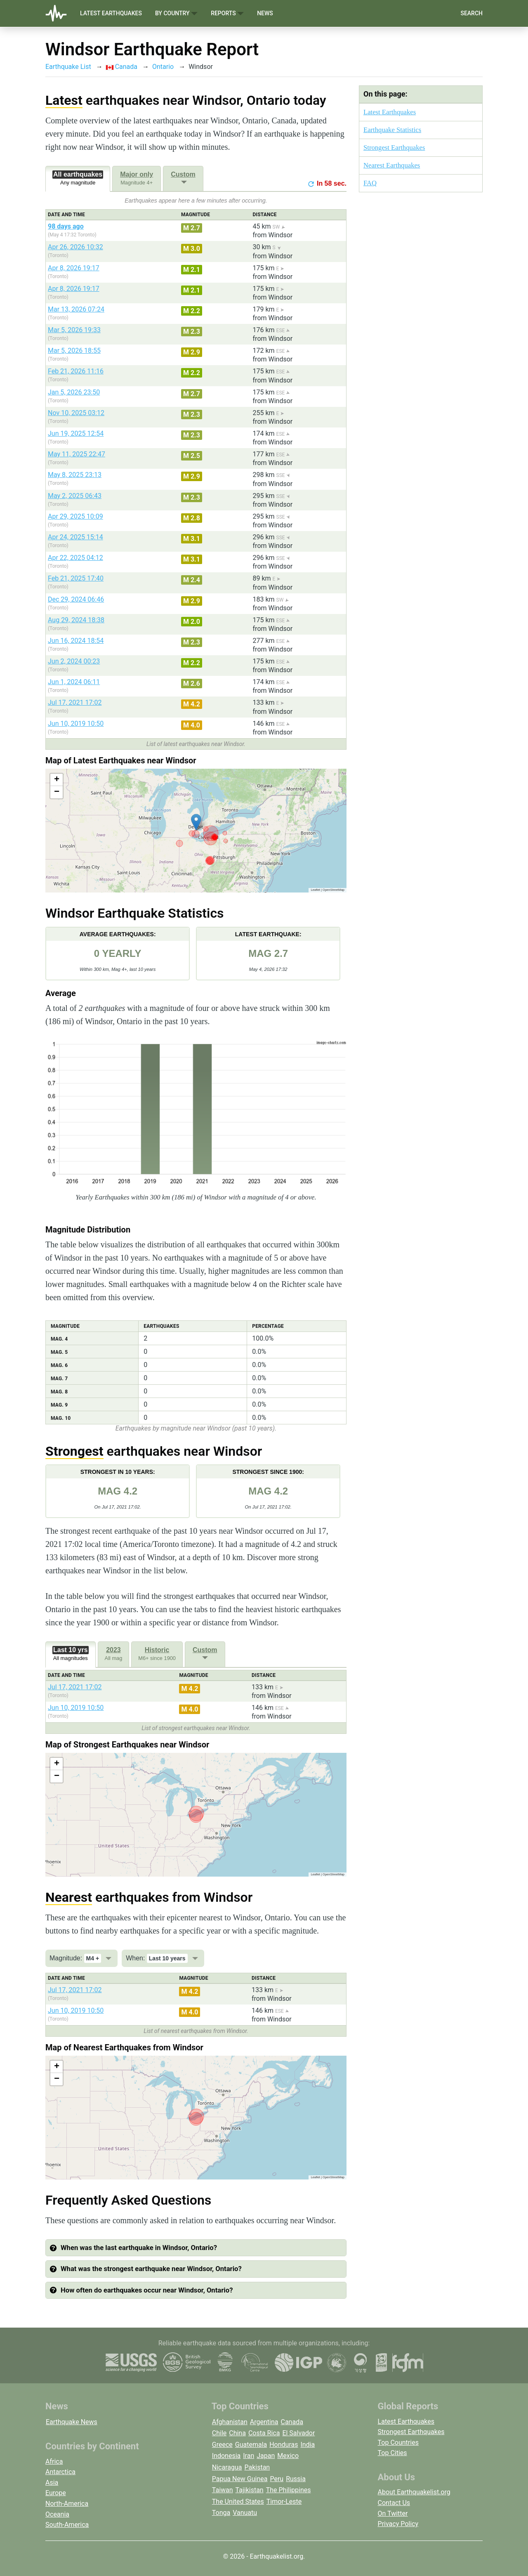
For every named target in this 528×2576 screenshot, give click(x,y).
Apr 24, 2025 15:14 (75, 537)
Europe (55, 2493)
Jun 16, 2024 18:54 (76, 641)
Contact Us (394, 2503)
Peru (276, 2479)
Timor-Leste (284, 2501)
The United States (238, 2501)
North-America (66, 2504)
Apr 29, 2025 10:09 (75, 516)
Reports (227, 13)
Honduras (283, 2444)
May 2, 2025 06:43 (74, 496)
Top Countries (398, 2442)
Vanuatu (245, 2513)
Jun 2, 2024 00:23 (74, 661)
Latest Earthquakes (111, 13)
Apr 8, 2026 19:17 (73, 268)
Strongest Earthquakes (394, 147)
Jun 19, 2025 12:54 (76, 433)
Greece (222, 2444)
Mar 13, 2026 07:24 (76, 309)
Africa (54, 2461)
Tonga (221, 2513)
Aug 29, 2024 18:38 (76, 620)
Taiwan (222, 2490)
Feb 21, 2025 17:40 (76, 578)
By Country (176, 13)
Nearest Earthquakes (391, 165)
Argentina (264, 2422)
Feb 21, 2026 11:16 (76, 371)
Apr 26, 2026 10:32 (75, 247)
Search (471, 13)
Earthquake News (71, 2422)
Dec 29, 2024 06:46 (76, 599)
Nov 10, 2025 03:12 (76, 413)
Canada (121, 67)
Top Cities (392, 2453)
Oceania (57, 2514)
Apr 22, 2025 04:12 (75, 558)
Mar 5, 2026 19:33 (74, 330)
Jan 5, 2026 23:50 (74, 392)
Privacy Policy (398, 2524)
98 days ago (66, 226)
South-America (67, 2525)
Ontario (163, 67)
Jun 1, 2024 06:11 (74, 682)
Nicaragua (227, 2467)
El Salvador (298, 2433)
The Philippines (288, 2490)
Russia (296, 2479)
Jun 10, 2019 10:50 (76, 723)
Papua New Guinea (240, 2479)
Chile (219, 2433)
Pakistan (257, 2467)
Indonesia (226, 2456)
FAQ (370, 183)
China (237, 2433)
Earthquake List (68, 67)
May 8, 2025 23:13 (74, 475)
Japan (266, 2456)
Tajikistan (250, 2490)
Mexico (288, 2456)
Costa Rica (264, 2433)
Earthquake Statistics (392, 130)
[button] (196, 822)
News (265, 13)
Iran (248, 2456)
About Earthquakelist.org (414, 2492)
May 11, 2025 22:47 (76, 454)
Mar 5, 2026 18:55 (74, 350)
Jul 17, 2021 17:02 (74, 702)
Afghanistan (230, 2422)
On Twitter (393, 2513)
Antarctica (60, 2472)
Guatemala (251, 2444)
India (307, 2444)
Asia (51, 2482)
